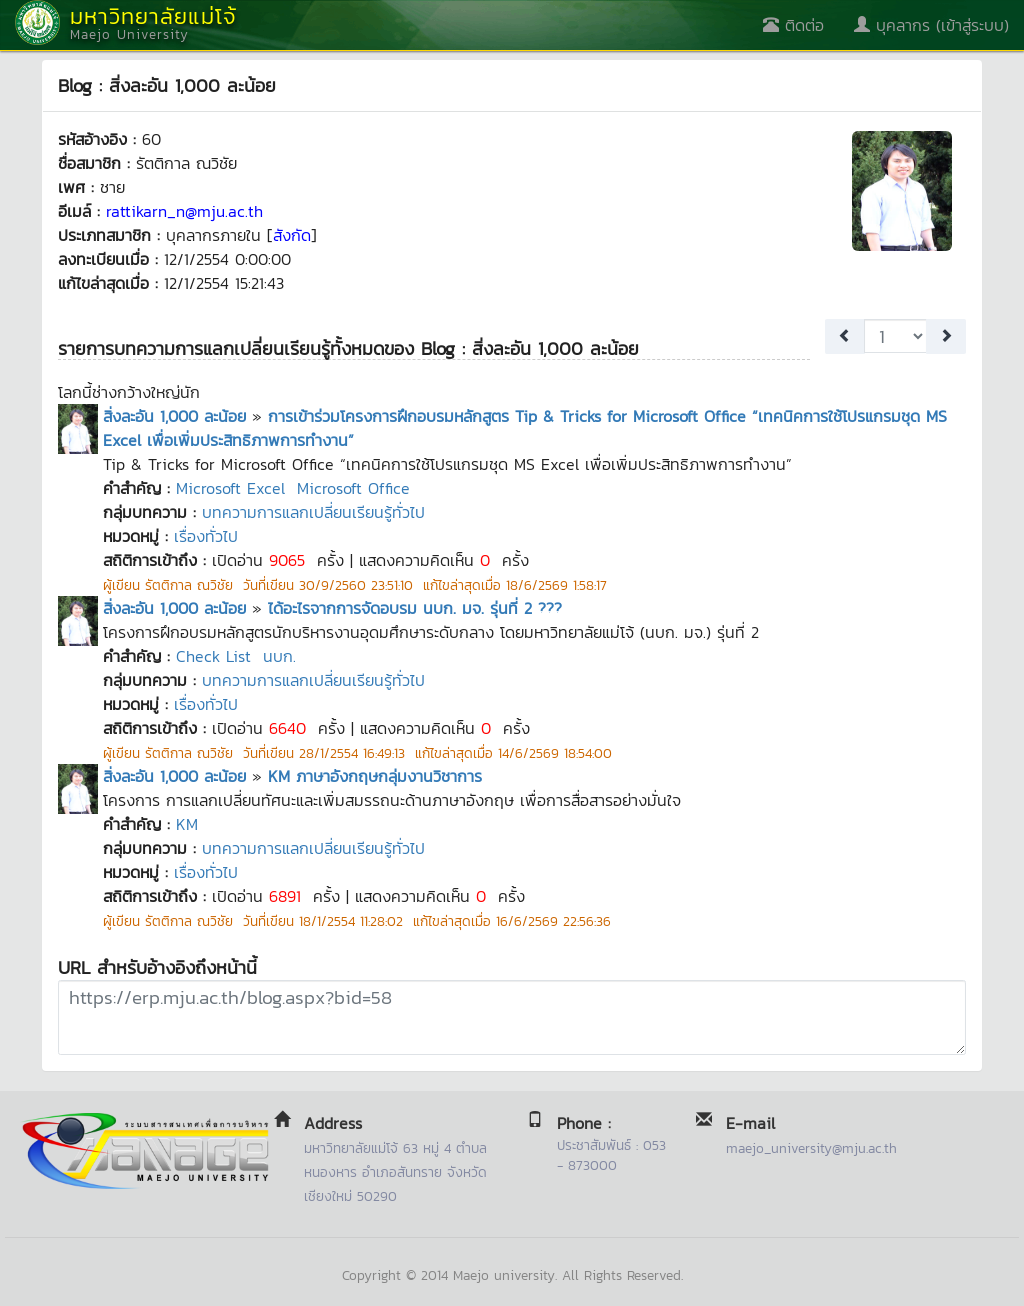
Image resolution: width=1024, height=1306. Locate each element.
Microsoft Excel (230, 488)
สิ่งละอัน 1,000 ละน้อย (174, 416)
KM (187, 824)
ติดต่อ (793, 25)
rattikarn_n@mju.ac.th (184, 211)
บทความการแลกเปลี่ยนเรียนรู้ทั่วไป (313, 512)
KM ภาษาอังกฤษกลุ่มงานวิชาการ (375, 776)
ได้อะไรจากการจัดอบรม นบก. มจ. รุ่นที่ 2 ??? (415, 608)
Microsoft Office (353, 488)
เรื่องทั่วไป (206, 536)
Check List (213, 656)
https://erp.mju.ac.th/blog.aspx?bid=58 (512, 1017)
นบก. (279, 656)
